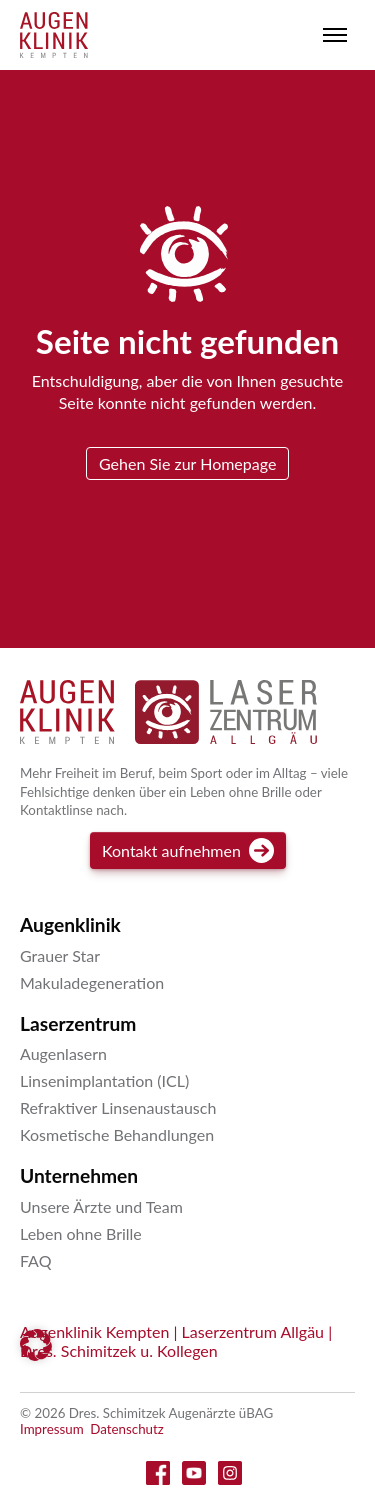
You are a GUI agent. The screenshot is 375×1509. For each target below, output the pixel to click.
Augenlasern (63, 1053)
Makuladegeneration (92, 982)
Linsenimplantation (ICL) (104, 1080)
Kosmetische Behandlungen (117, 1134)
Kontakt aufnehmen (188, 850)
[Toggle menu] (335, 35)
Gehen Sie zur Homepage (187, 463)
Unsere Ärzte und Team (101, 1206)
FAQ (35, 1260)
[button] (36, 1345)
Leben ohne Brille (81, 1233)
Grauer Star (60, 955)
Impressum (52, 1429)
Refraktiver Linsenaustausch (118, 1107)
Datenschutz (127, 1429)
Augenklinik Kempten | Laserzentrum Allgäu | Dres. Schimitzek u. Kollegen (176, 1341)
